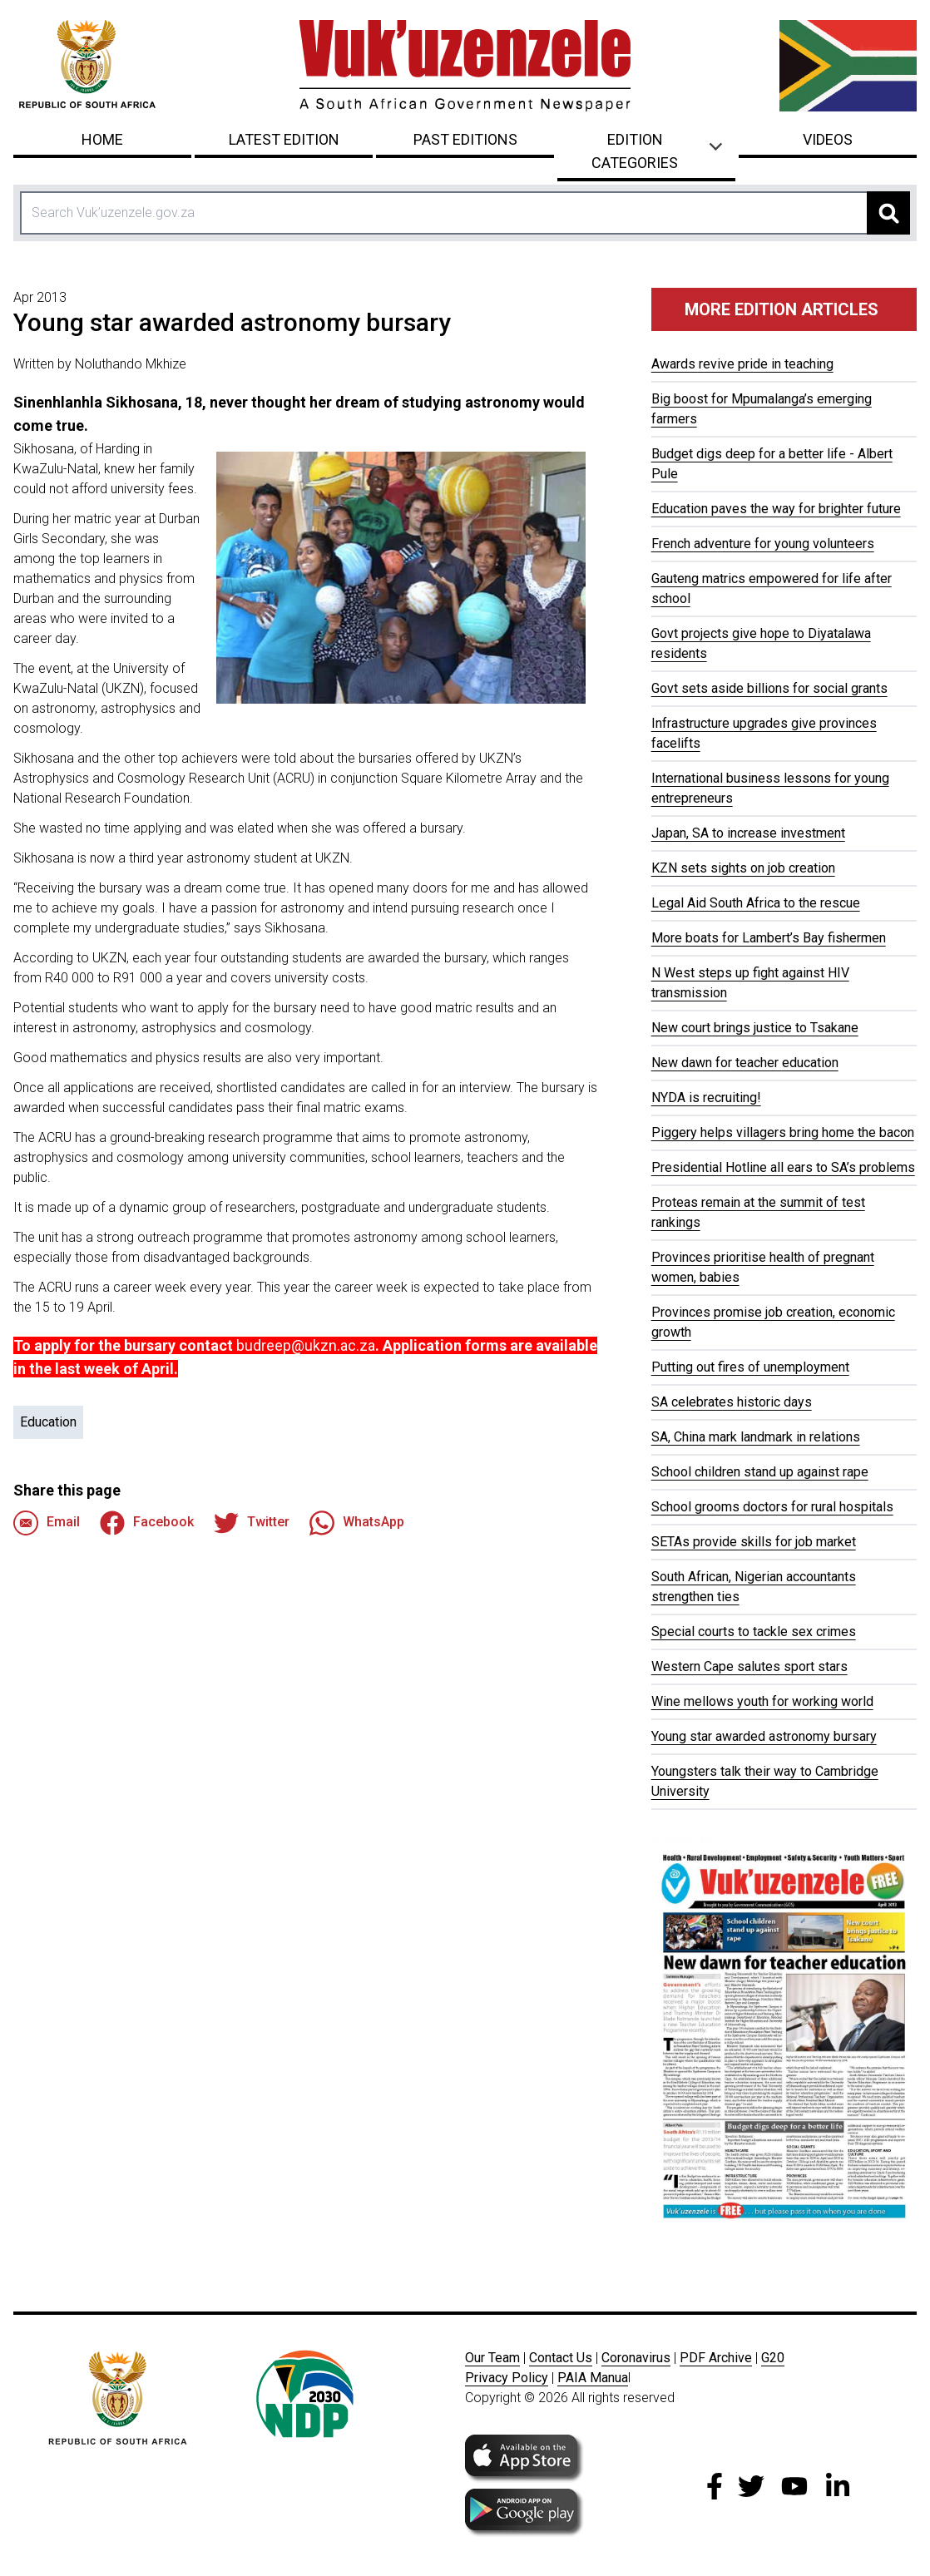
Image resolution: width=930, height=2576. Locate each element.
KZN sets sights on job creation (743, 868)
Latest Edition (284, 139)
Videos (828, 139)
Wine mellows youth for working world (762, 1701)
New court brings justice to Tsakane (754, 1028)
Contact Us (560, 2358)
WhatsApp (356, 1523)
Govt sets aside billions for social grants (769, 688)
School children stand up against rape (759, 1472)
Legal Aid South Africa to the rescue (755, 903)
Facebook (147, 1522)
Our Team (492, 2358)
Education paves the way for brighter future (776, 509)
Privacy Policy (506, 2378)
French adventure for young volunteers (762, 543)
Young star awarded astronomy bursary (764, 1736)
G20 (772, 2358)
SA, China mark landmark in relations (755, 1437)
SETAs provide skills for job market (753, 1542)
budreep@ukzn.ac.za (305, 1345)
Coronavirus (635, 2358)
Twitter (251, 1522)
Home (102, 139)
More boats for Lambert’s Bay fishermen (768, 938)
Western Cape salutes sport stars (749, 1666)
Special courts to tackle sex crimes (753, 1631)
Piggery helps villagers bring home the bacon (782, 1132)
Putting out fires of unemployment (750, 1367)
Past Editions (465, 139)
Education (48, 1422)
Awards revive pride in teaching (742, 364)
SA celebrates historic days (731, 1402)
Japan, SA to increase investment (748, 833)
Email (46, 1522)
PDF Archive (716, 2358)
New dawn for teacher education (744, 1062)
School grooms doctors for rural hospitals (772, 1507)
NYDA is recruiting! (706, 1097)
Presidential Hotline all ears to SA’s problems (783, 1167)
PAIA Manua (592, 2378)
